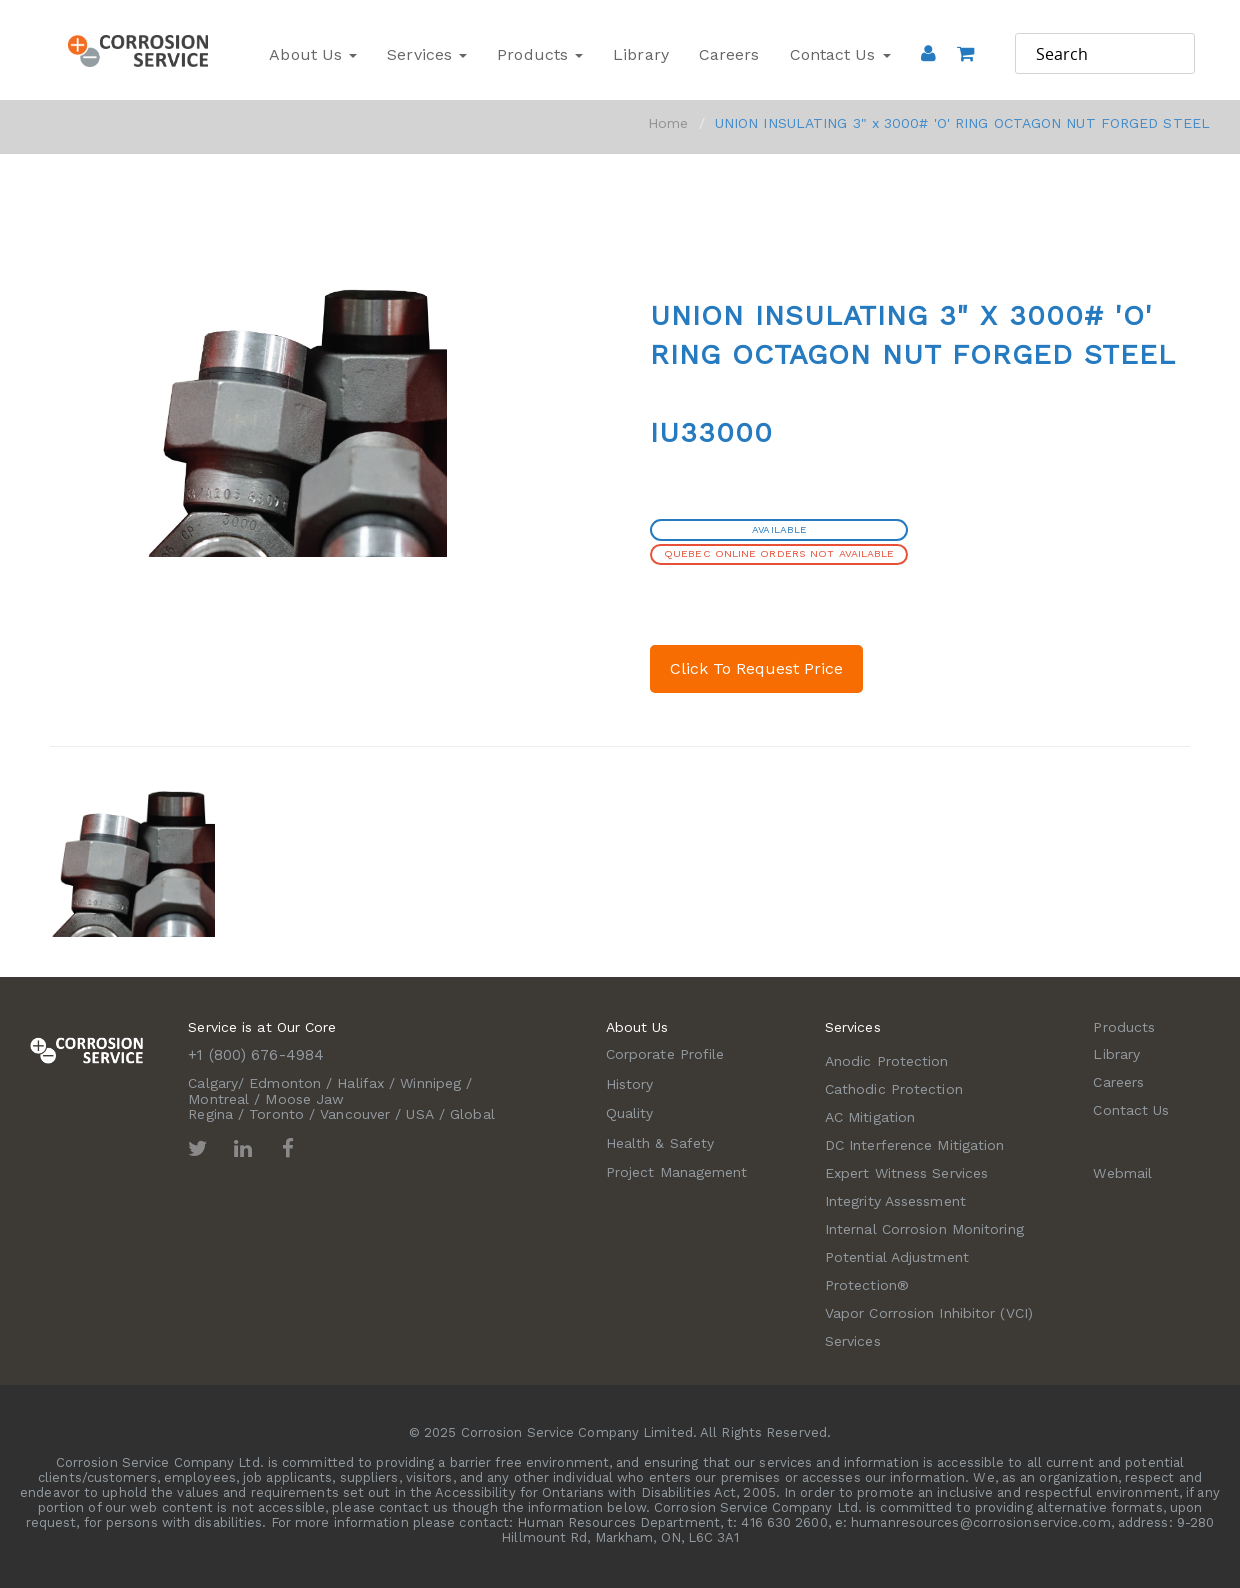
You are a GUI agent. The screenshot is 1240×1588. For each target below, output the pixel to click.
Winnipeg (430, 1083)
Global (472, 1114)
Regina (210, 1114)
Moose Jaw (304, 1099)
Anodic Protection (887, 1061)
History (630, 1084)
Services (427, 54)
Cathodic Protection (894, 1089)
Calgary (213, 1083)
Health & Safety (660, 1143)
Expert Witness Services (906, 1173)
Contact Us (840, 54)
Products (540, 54)
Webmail (1122, 1173)
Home (668, 123)
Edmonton (285, 1083)
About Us (313, 54)
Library (641, 54)
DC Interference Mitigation (915, 1145)
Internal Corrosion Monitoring (924, 1229)
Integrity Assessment (895, 1201)
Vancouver (355, 1114)
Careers (729, 54)
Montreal (218, 1099)
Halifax (360, 1083)
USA (419, 1114)
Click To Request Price (756, 668)
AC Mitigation (870, 1117)
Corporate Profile (665, 1054)
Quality (630, 1113)
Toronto (276, 1114)
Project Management (677, 1172)
